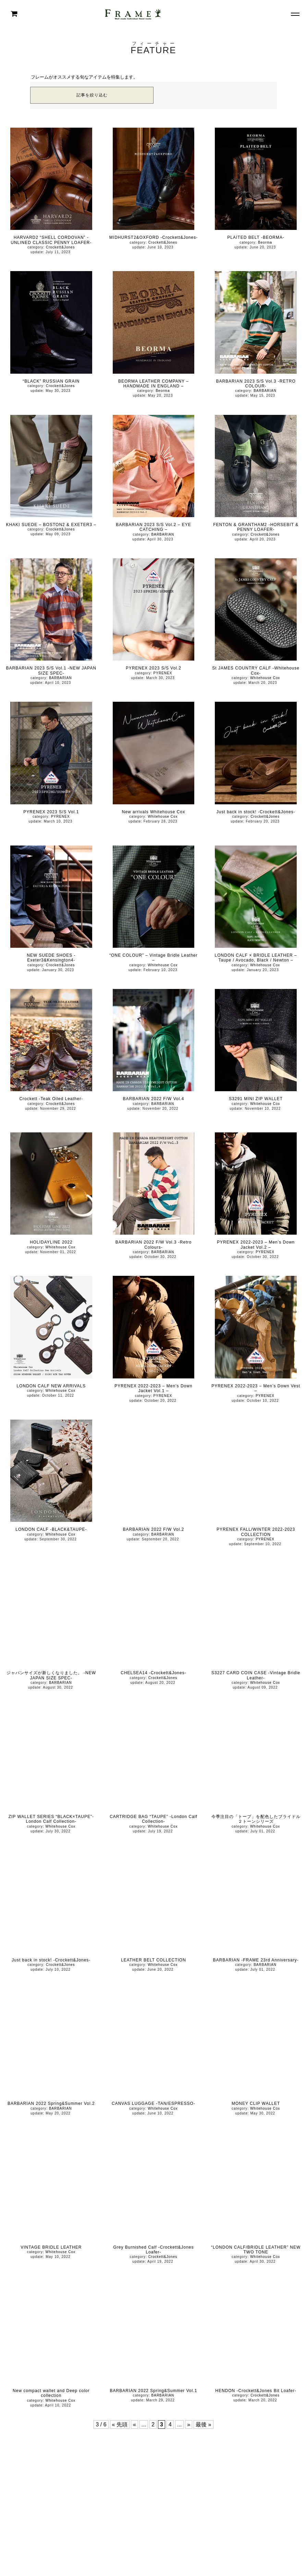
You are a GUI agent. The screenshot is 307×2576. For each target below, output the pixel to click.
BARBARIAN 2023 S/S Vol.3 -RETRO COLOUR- (255, 383)
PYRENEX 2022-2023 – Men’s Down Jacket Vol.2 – (256, 1244)
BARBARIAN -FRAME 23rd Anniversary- (256, 1960)
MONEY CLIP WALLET (256, 2103)
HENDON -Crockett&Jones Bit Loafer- (255, 2390)
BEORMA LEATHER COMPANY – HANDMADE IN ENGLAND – (153, 383)
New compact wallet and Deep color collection (51, 2393)
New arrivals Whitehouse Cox (153, 811)
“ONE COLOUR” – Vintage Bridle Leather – (153, 958)
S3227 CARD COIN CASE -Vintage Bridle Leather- (255, 1675)
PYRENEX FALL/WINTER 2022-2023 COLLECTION (256, 1532)
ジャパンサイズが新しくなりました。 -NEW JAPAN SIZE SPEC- (51, 1675)
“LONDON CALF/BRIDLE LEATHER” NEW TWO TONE (255, 2249)
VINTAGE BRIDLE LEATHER (51, 2247)
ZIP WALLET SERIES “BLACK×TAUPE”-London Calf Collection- (51, 1819)
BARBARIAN (265, 391)
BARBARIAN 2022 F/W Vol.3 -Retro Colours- (153, 1244)
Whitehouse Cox (265, 678)
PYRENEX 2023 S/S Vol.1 (51, 811)
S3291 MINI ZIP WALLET (256, 1098)
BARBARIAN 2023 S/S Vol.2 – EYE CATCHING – (153, 527)
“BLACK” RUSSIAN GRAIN (51, 381)
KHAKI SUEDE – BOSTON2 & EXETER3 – (51, 524)
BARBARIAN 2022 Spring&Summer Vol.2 (51, 2103)
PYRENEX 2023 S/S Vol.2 (153, 668)
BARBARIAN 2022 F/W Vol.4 (153, 1098)
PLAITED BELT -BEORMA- (255, 237)
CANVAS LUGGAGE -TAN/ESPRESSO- (153, 2103)
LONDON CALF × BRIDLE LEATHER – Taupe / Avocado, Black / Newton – (256, 958)
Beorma (265, 242)
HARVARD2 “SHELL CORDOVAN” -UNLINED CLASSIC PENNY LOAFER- (51, 240)
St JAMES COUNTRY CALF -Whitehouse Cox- (255, 670)
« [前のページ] (134, 2424)
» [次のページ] (188, 2424)
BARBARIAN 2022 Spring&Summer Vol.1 (153, 2390)
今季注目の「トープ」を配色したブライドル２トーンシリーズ (255, 1819)
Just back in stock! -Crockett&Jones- (256, 811)
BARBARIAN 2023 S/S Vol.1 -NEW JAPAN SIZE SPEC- (51, 670)
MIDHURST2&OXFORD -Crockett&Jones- (153, 237)
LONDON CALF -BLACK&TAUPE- (51, 1529)
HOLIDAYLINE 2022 (51, 1242)
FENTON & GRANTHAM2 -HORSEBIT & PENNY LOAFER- (255, 527)
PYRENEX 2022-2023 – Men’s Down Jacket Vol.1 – (153, 1388)
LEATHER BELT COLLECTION (153, 1960)
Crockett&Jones (60, 247)
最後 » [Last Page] (203, 2424)
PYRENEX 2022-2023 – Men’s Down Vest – (255, 1388)
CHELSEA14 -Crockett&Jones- (153, 1672)
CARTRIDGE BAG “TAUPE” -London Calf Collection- (153, 1819)
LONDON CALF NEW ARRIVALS (51, 1386)
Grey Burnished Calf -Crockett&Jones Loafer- (153, 2249)
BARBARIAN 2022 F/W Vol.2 (153, 1529)
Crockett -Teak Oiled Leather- (51, 1098)
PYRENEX (163, 673)
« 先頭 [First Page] (119, 2424)
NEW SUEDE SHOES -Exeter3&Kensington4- (51, 958)
